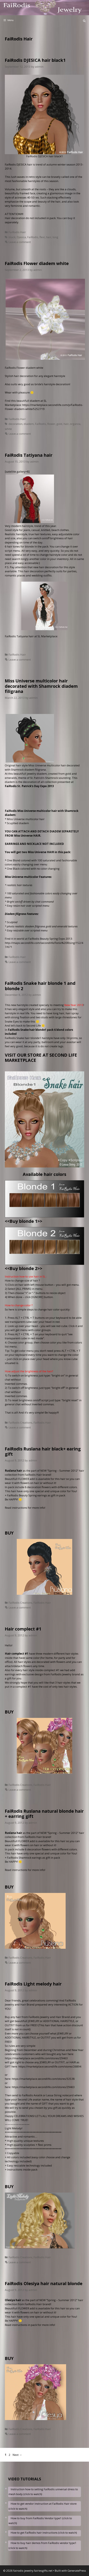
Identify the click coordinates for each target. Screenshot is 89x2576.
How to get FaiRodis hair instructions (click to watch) (44, 2532)
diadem (29, 424)
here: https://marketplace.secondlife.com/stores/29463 (40, 2087)
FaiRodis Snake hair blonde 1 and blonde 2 (40, 985)
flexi (42, 237)
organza (75, 424)
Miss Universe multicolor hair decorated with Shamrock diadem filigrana (41, 686)
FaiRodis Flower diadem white (37, 263)
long (55, 237)
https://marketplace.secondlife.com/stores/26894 (49, 2066)
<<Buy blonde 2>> (23, 1268)
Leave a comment (20, 242)
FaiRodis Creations (20, 1422)
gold (59, 424)
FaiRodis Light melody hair (33, 1984)
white (8, 429)
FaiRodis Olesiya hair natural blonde (43, 2283)
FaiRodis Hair (17, 232)
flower (51, 424)
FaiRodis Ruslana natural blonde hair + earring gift (44, 1813)
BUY (9, 1533)
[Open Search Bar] (84, 21)
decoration (15, 424)
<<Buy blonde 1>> (23, 1221)
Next (17, 2455)
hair (48, 237)
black (12, 237)
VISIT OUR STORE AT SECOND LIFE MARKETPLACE (41, 1057)
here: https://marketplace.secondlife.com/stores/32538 (40, 2079)
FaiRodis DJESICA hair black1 (35, 60)
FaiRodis (32, 237)
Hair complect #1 (23, 1629)
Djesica (21, 237)
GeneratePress (77, 2570)
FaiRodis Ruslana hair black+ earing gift (43, 1451)
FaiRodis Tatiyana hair (28, 455)
